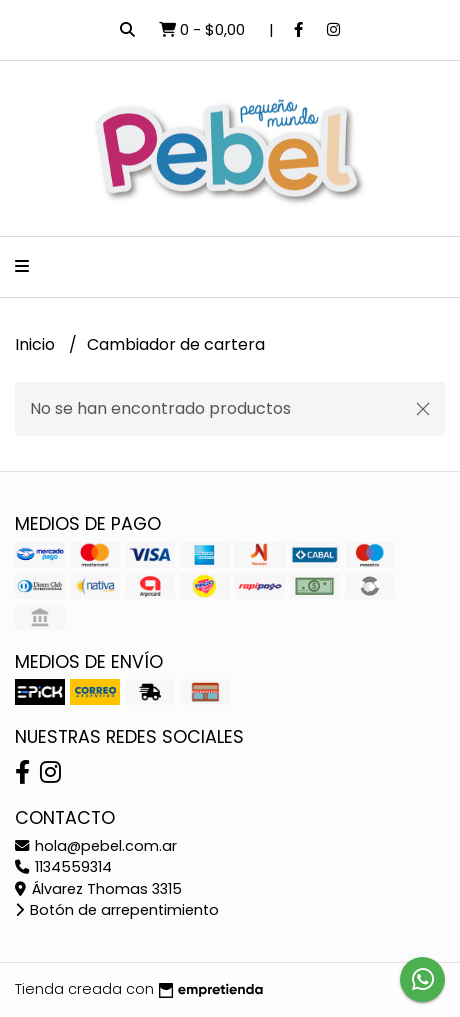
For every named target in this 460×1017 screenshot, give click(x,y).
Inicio (37, 344)
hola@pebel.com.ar (96, 846)
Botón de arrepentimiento (117, 910)
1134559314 (63, 867)
